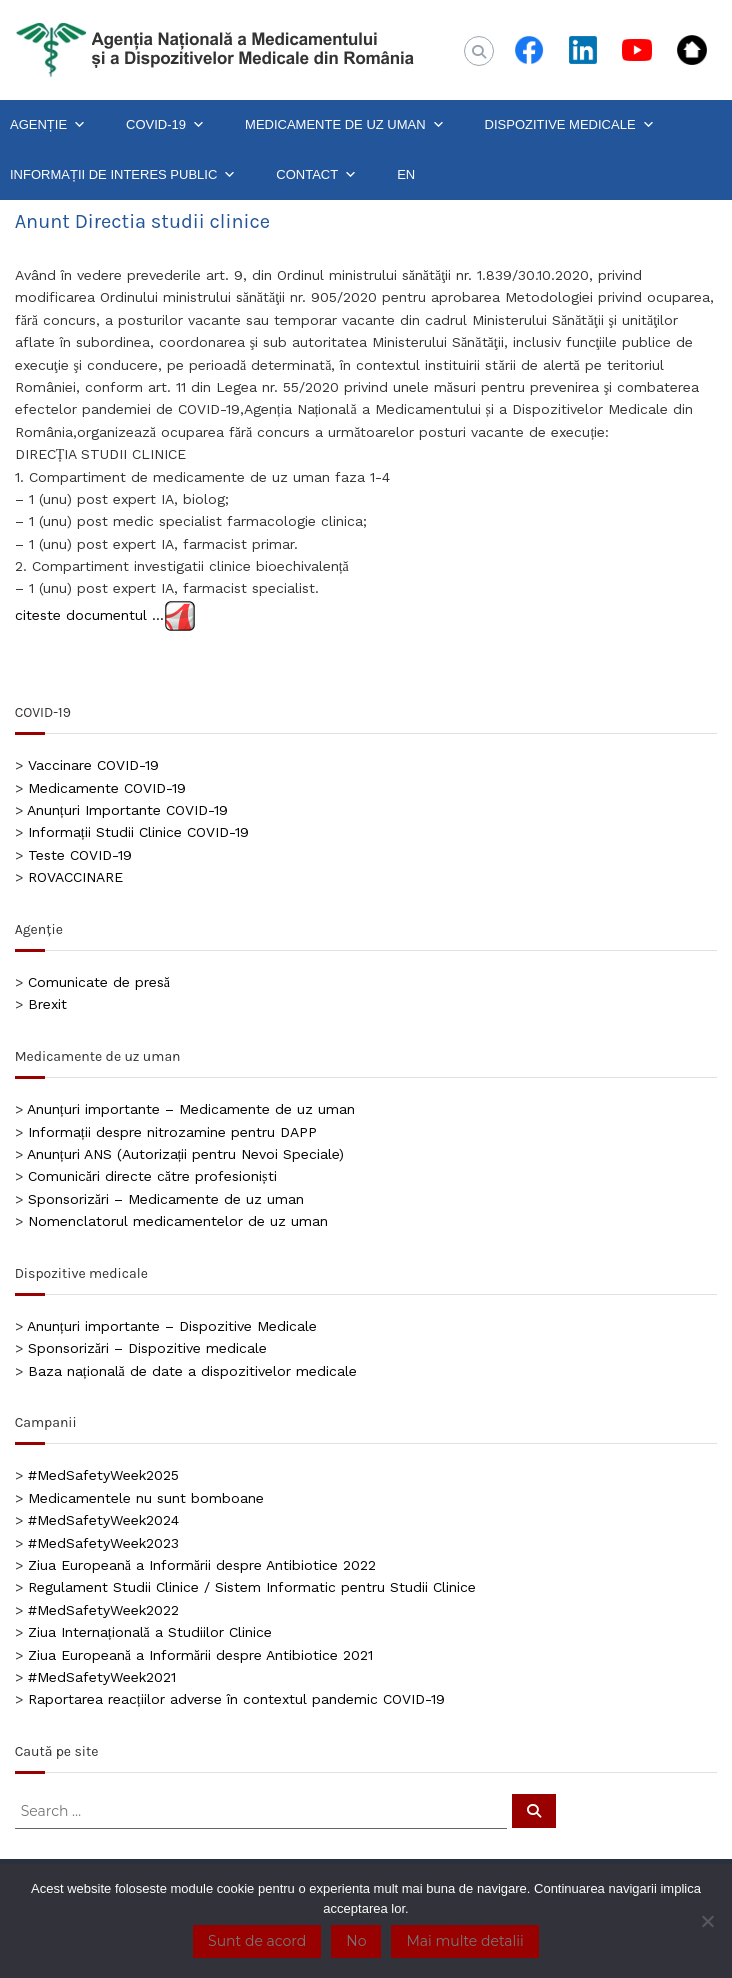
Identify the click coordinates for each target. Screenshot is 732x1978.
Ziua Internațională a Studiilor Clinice (150, 1632)
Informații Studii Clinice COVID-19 (138, 832)
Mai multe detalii (464, 1941)
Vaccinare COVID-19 (93, 765)
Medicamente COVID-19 (107, 788)
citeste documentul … (89, 614)
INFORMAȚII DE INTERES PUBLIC (123, 175)
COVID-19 (165, 125)
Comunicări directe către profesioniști (152, 1176)
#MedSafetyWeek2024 (103, 1520)
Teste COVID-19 (80, 855)
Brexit (47, 1004)
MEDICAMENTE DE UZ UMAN (345, 125)
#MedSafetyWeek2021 (102, 1677)
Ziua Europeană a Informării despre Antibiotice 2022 (202, 1565)
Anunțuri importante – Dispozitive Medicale (172, 1326)
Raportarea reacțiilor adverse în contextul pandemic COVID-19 (236, 1699)
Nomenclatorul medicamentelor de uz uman (178, 1221)
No (356, 1941)
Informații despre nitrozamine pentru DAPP (172, 1132)
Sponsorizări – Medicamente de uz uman (166, 1199)
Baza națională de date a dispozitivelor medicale (192, 1371)
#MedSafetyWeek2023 (103, 1543)
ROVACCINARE (75, 877)
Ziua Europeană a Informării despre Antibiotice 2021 (200, 1655)
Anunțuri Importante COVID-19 (127, 810)
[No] (707, 1921)
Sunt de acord (257, 1941)
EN (406, 174)
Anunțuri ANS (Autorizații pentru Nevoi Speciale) (186, 1154)
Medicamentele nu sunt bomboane (146, 1498)
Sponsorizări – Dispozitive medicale (147, 1348)
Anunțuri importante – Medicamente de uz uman (191, 1109)
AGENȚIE (48, 125)
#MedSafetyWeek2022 (103, 1610)
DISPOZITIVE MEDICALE (570, 125)
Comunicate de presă (99, 982)
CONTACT (316, 175)
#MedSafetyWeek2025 (103, 1475)
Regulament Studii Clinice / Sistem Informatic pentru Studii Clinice (252, 1587)
